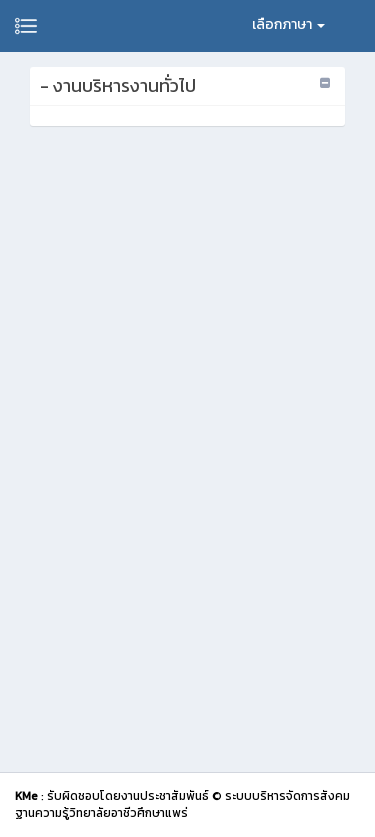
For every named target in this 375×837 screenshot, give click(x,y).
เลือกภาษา (288, 24)
